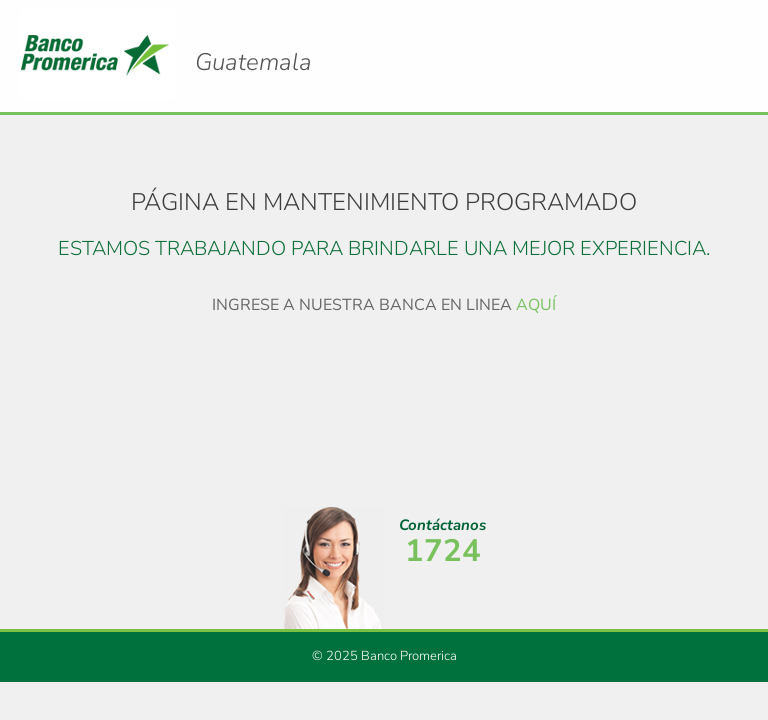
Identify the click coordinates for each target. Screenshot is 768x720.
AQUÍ (536, 305)
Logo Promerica (253, 45)
